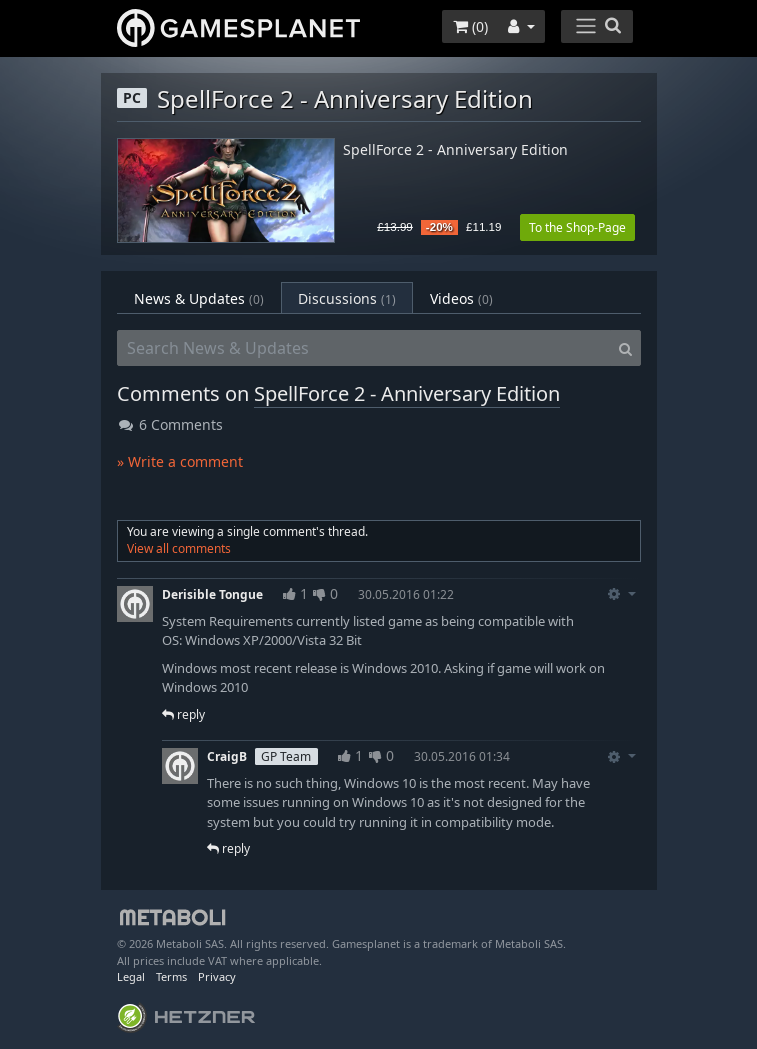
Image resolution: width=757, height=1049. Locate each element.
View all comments (179, 548)
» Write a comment (180, 461)
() (470, 26)
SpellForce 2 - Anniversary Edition (455, 150)
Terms (171, 976)
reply (183, 714)
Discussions (347, 298)
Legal (131, 976)
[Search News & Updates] (364, 348)
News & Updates (199, 298)
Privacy (217, 976)
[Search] (625, 348)
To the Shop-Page (577, 227)
